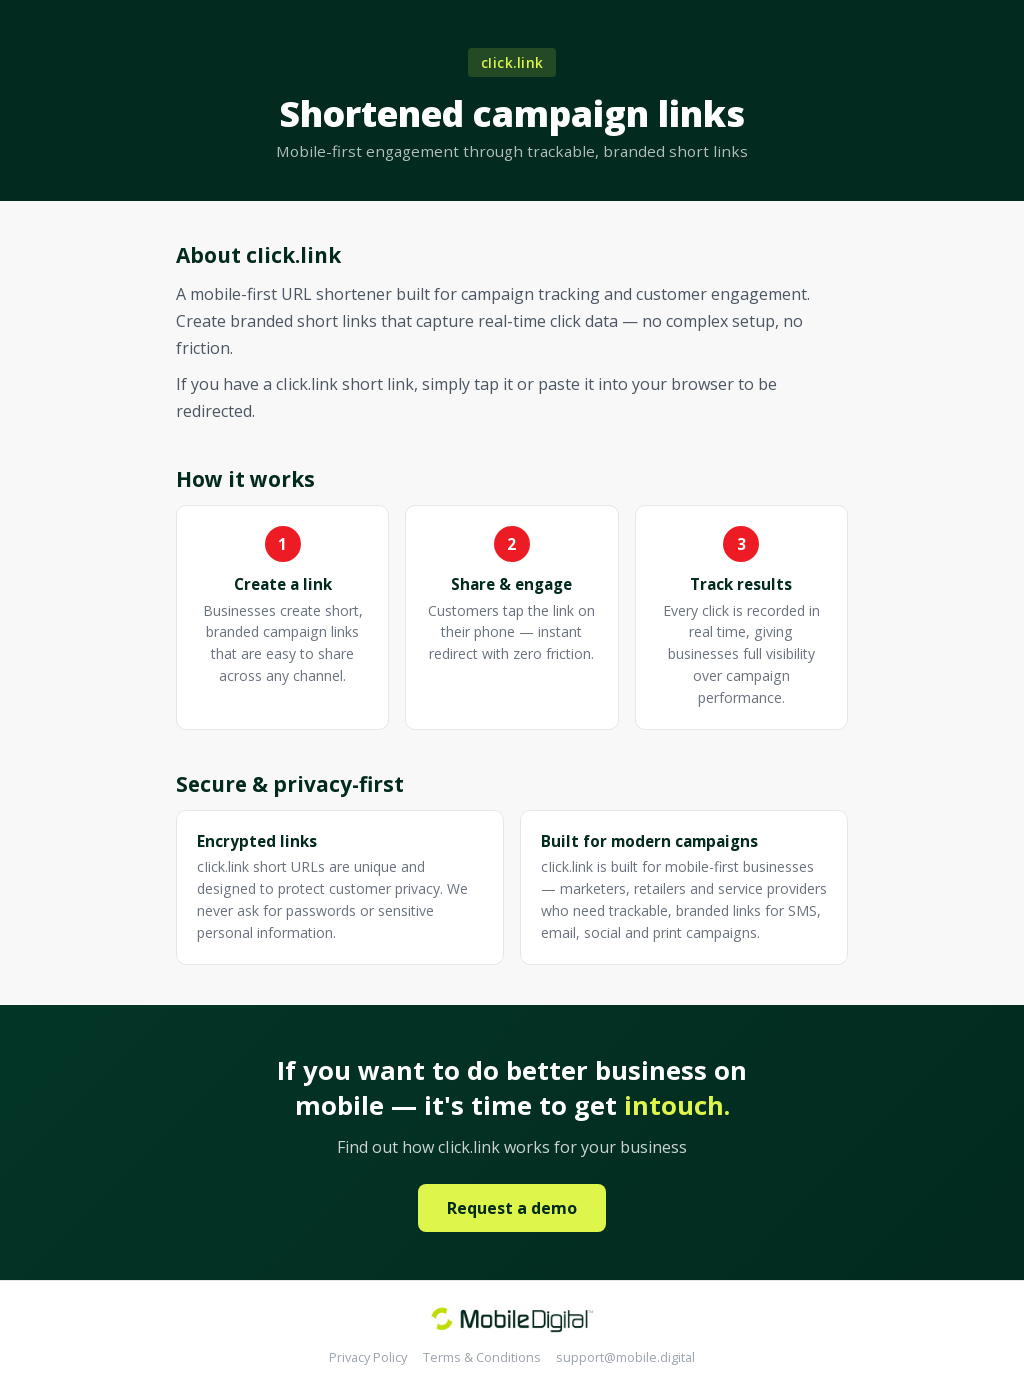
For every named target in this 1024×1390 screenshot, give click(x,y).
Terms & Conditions (482, 1357)
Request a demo (512, 1208)
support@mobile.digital (625, 1357)
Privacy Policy (368, 1357)
